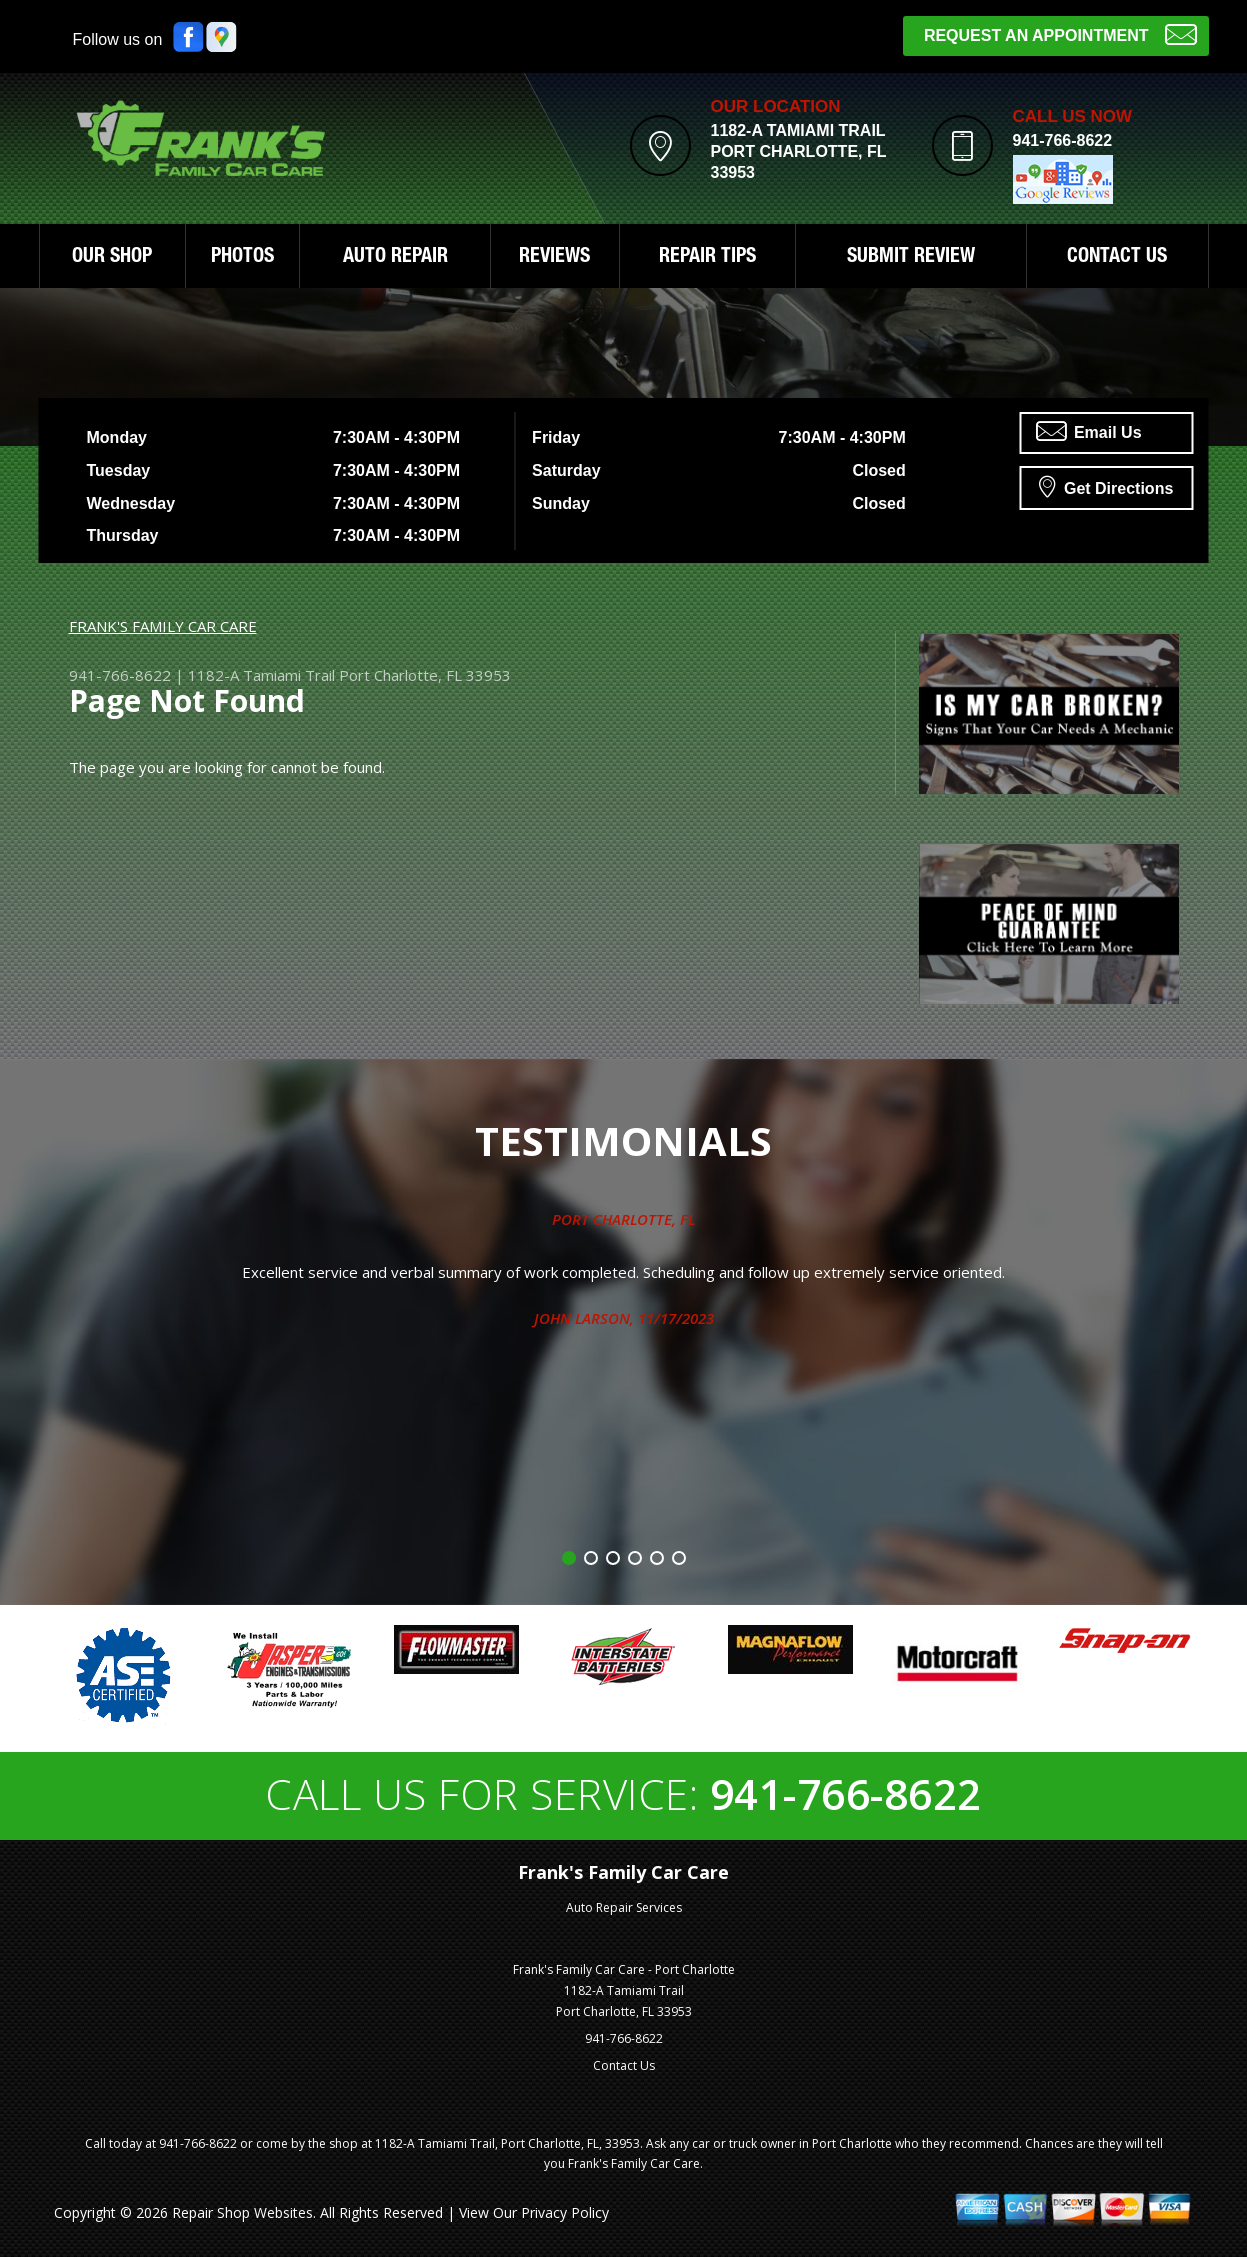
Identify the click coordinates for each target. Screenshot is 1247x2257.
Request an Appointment (1060, 33)
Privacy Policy (565, 2212)
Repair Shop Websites (242, 2212)
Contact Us (624, 2065)
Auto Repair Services (624, 1907)
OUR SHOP (112, 258)
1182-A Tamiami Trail (261, 675)
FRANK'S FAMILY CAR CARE (163, 626)
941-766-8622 (1063, 140)
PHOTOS (242, 258)
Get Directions (1106, 486)
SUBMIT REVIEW (911, 258)
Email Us (1089, 431)
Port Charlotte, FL (623, 1219)
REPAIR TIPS (707, 258)
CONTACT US (1117, 258)
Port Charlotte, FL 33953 (425, 675)
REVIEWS (554, 258)
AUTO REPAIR (395, 258)
